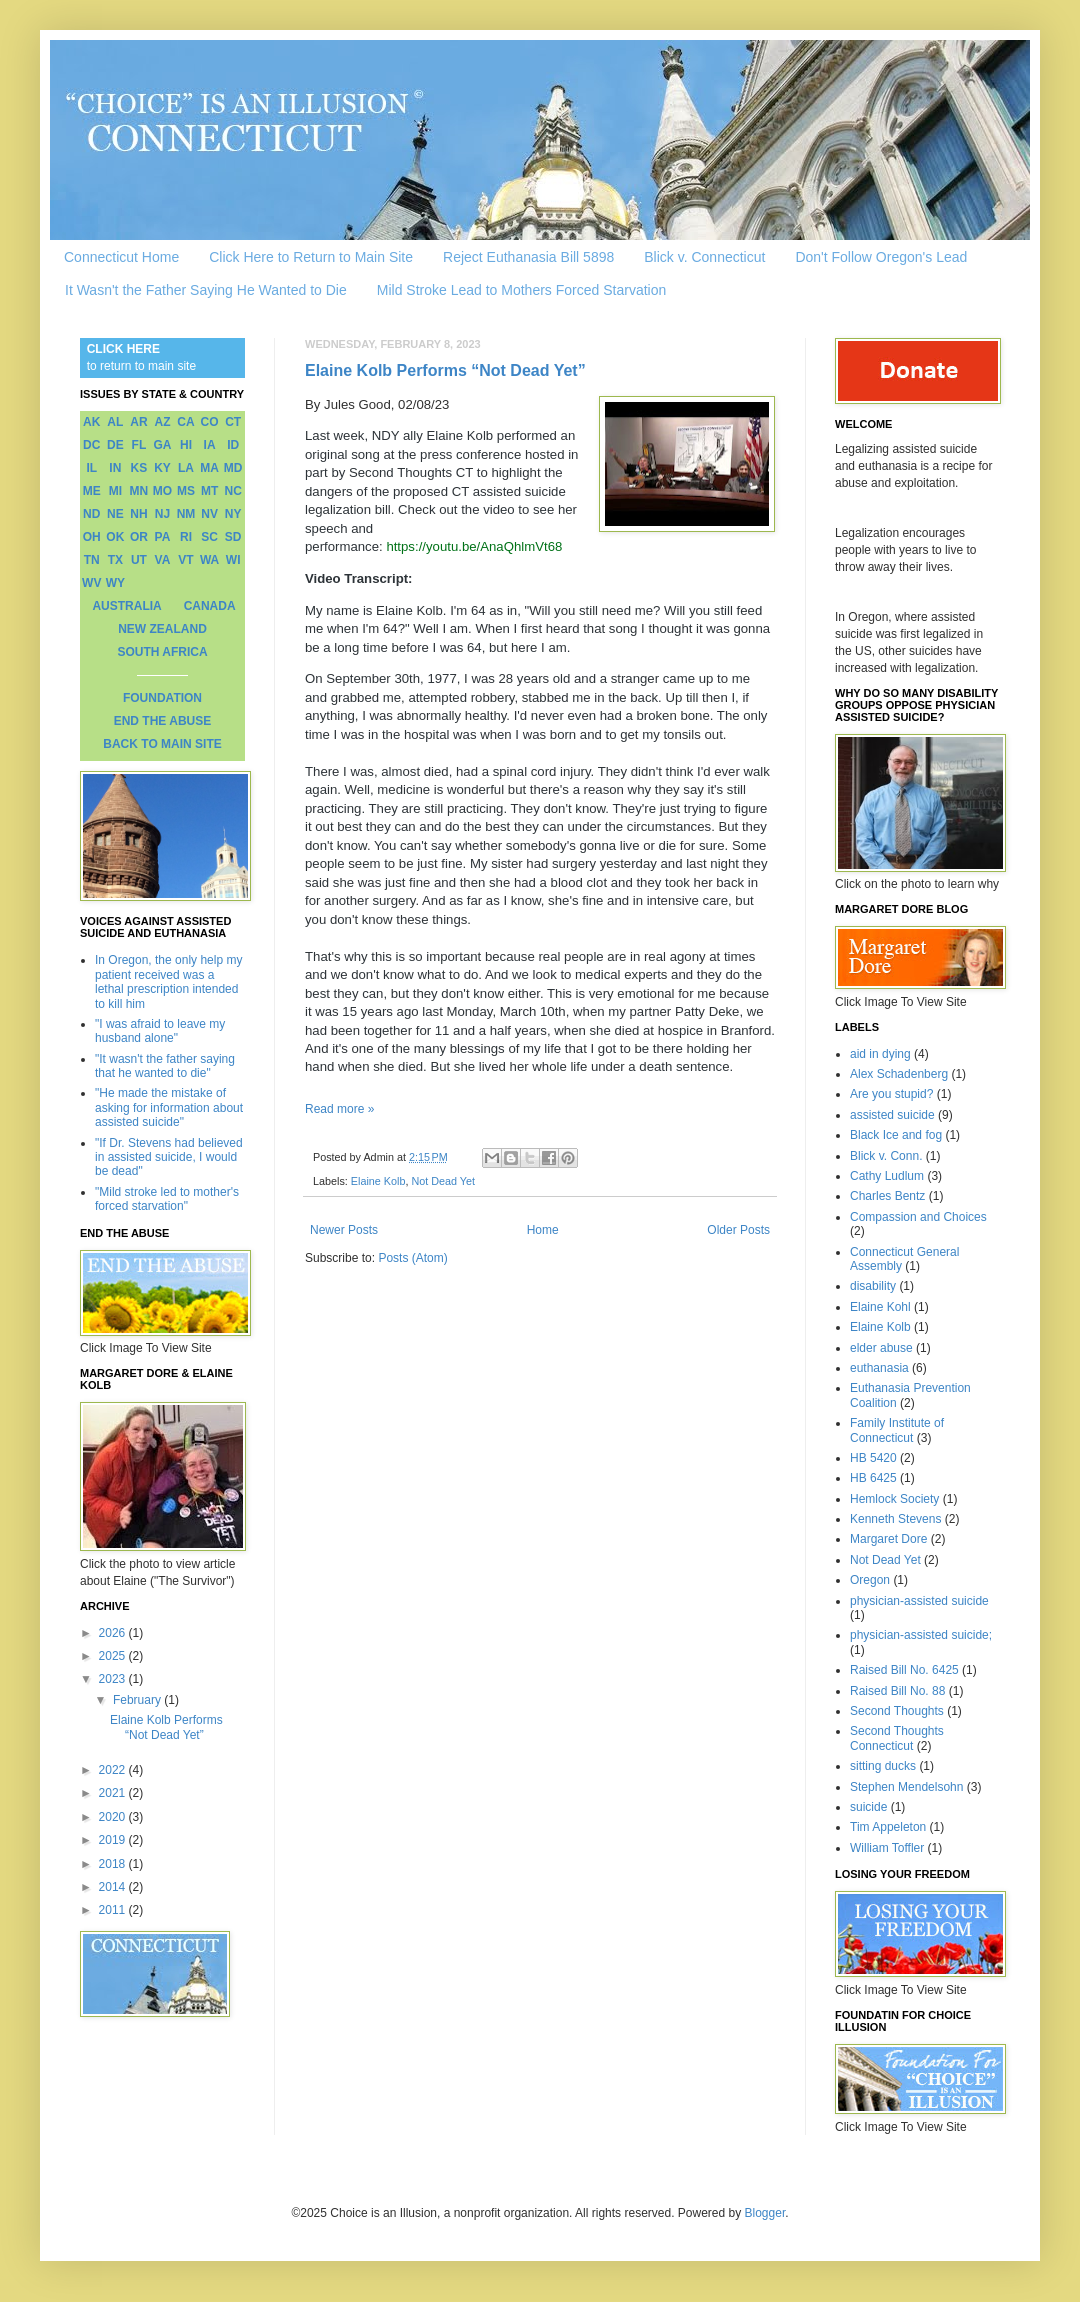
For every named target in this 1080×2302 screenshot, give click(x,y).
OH (92, 537)
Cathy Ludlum (887, 1176)
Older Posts (738, 1230)
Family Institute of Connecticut (897, 1430)
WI (233, 560)
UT (139, 560)
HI (186, 445)
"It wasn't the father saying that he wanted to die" (165, 1066)
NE (115, 514)
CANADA (210, 606)
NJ (162, 514)
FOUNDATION (162, 698)
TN (92, 560)
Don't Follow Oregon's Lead (881, 257)
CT (233, 422)
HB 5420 (873, 1458)
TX (115, 560)
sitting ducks (883, 1766)
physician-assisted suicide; (921, 1635)
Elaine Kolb (378, 1181)
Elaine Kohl (880, 1307)
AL (115, 422)
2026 (114, 1633)
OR (139, 537)
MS (186, 491)
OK (115, 537)
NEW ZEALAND (162, 629)
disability (873, 1286)
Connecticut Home (121, 257)
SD (233, 537)
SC (209, 537)
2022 (114, 1770)
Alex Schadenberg (899, 1074)
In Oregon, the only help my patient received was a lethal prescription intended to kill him (168, 981)
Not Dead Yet (443, 1181)
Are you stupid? (891, 1094)
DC (91, 445)
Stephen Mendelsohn (906, 1787)
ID (233, 445)
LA (186, 468)
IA (210, 445)
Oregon (870, 1580)
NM (186, 514)
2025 (114, 1656)
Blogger (765, 2213)
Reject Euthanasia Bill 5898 (528, 257)
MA (209, 468)
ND (91, 514)
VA (163, 560)
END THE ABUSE (163, 721)
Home (543, 1230)
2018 (114, 1864)
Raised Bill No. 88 (897, 1691)
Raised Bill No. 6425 (904, 1670)
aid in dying (880, 1054)
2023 (114, 1679)
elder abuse (881, 1348)
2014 (114, 1887)
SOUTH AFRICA (162, 652)
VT (185, 560)
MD (233, 468)
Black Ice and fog (896, 1135)
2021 (114, 1793)
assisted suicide (892, 1115)
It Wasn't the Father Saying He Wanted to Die (206, 290)
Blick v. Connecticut (704, 257)
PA (163, 537)
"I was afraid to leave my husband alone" (160, 1031)
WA (209, 560)
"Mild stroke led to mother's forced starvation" (167, 1199)
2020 (114, 1817)
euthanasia (879, 1368)
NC (233, 491)
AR (138, 422)
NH (138, 514)
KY (162, 468)
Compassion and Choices (918, 1217)
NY (233, 514)
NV (209, 514)
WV (91, 583)
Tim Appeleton (888, 1827)
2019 (114, 1840)
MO (162, 491)
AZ (162, 422)
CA (185, 422)
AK (91, 422)
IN (115, 468)
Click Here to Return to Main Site (311, 257)
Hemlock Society (894, 1499)
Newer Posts (344, 1230)
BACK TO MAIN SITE (162, 744)
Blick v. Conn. (886, 1156)
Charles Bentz (887, 1196)
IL (91, 468)
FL (139, 445)
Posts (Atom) (412, 1258)
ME (92, 491)
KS (139, 468)
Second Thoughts (897, 1711)
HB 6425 (873, 1478)
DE (115, 445)
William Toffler (887, 1848)
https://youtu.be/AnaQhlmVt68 (474, 546)
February (138, 1700)
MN (139, 491)
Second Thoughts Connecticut (897, 1738)
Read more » (339, 1109)
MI (115, 491)
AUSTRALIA (126, 606)
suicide (868, 1807)
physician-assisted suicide (919, 1601)
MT (209, 491)
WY (115, 583)
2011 (114, 1910)
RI (186, 537)
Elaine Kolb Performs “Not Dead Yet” (445, 370)
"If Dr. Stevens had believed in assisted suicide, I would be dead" (169, 1157)
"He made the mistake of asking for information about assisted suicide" (169, 1107)
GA (162, 445)
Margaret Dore (888, 1539)
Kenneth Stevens (895, 1519)
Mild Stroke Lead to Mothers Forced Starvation (521, 290)
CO (210, 422)
